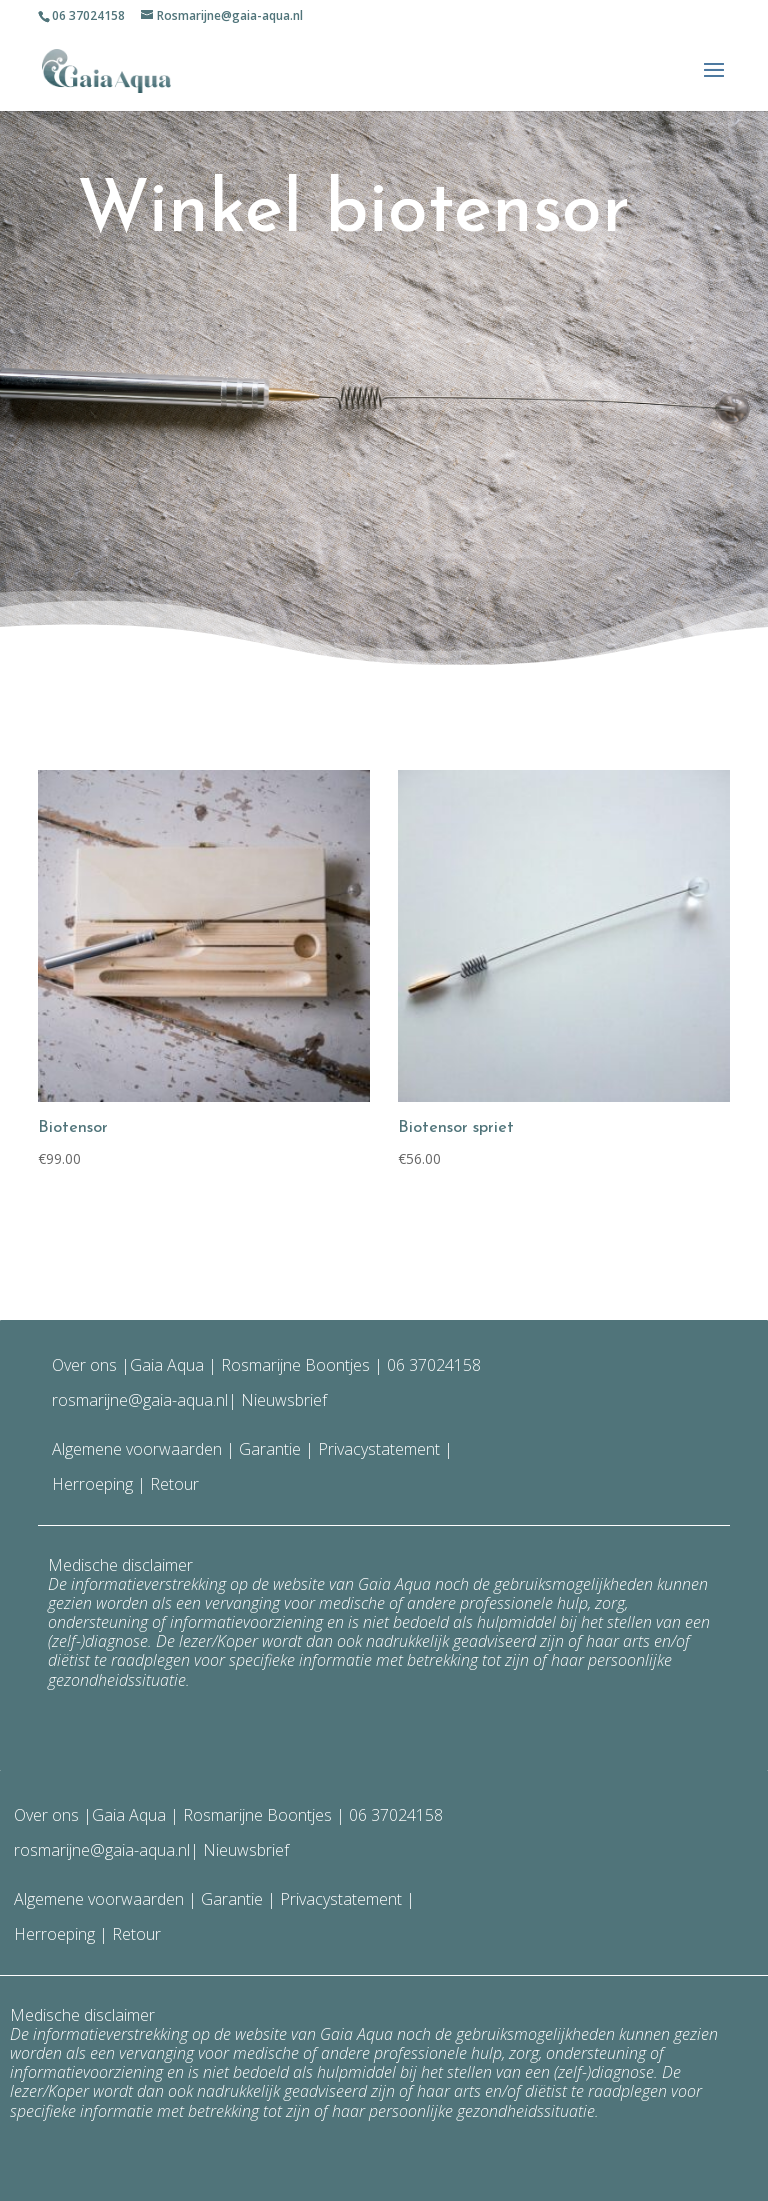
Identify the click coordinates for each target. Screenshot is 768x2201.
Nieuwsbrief (282, 1400)
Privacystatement (381, 1449)
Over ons (84, 1365)
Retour (174, 1484)
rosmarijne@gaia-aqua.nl (140, 1400)
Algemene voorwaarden (137, 1449)
